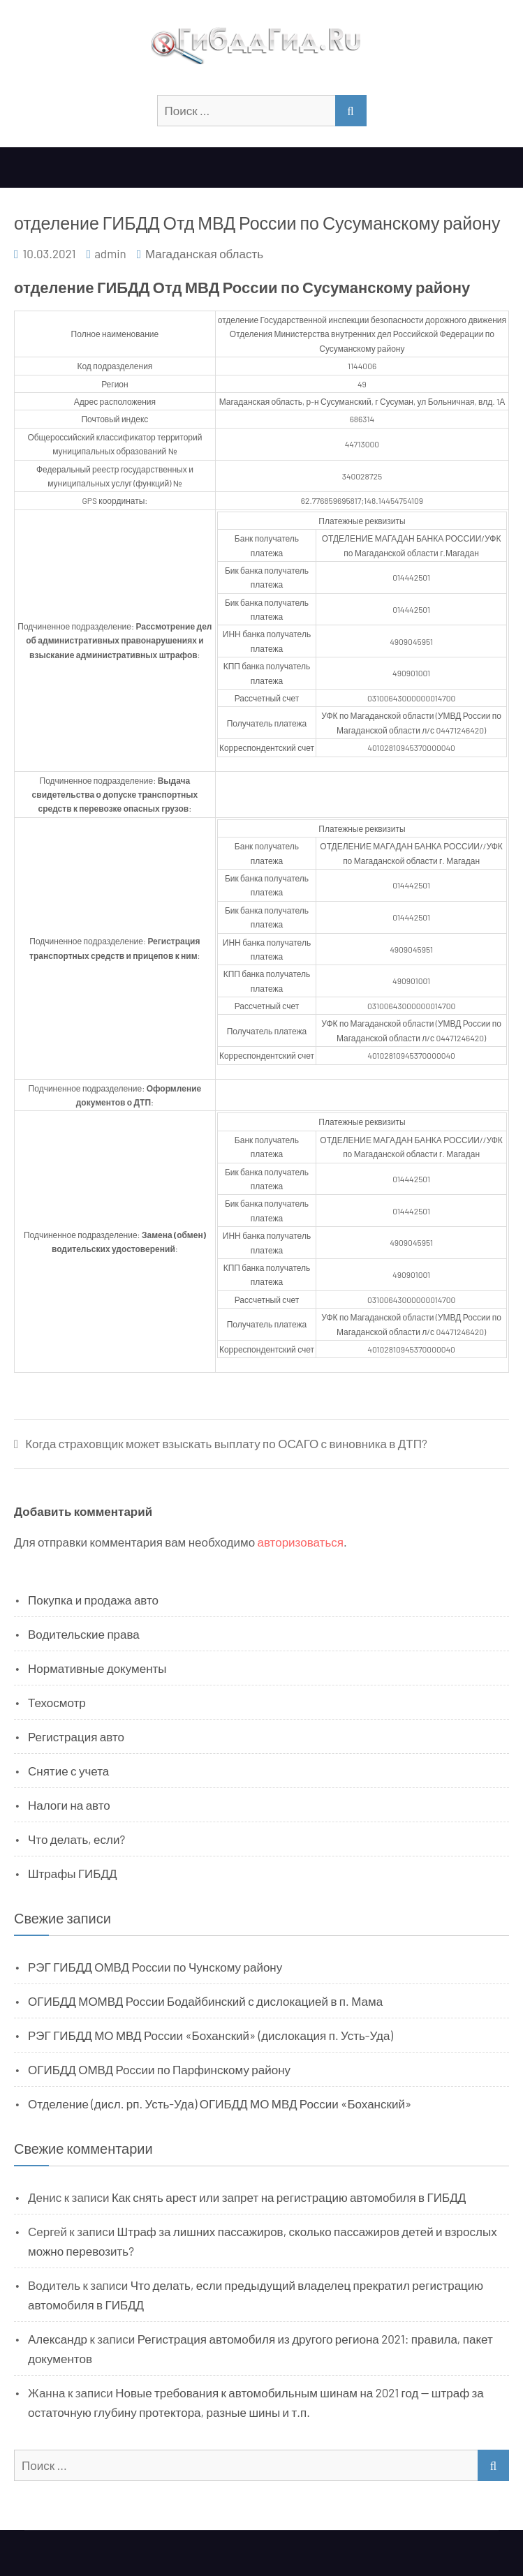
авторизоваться (301, 1542)
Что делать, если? (76, 1839)
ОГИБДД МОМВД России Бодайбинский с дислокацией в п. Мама (205, 2001)
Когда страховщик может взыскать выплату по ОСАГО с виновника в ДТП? (226, 1443)
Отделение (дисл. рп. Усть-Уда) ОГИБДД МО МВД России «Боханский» (219, 2103)
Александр (57, 2339)
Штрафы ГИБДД (72, 1873)
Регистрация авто (76, 1736)
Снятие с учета (68, 1771)
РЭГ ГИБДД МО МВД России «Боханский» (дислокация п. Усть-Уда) (210, 2035)
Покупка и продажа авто (93, 1600)
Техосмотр (57, 1702)
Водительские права (84, 1634)
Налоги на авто (69, 1805)
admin (110, 253)
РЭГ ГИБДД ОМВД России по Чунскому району (155, 1967)
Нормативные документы (97, 1668)
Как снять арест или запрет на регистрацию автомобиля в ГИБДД (289, 2197)
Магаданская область (204, 253)
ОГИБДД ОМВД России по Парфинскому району (159, 2069)
